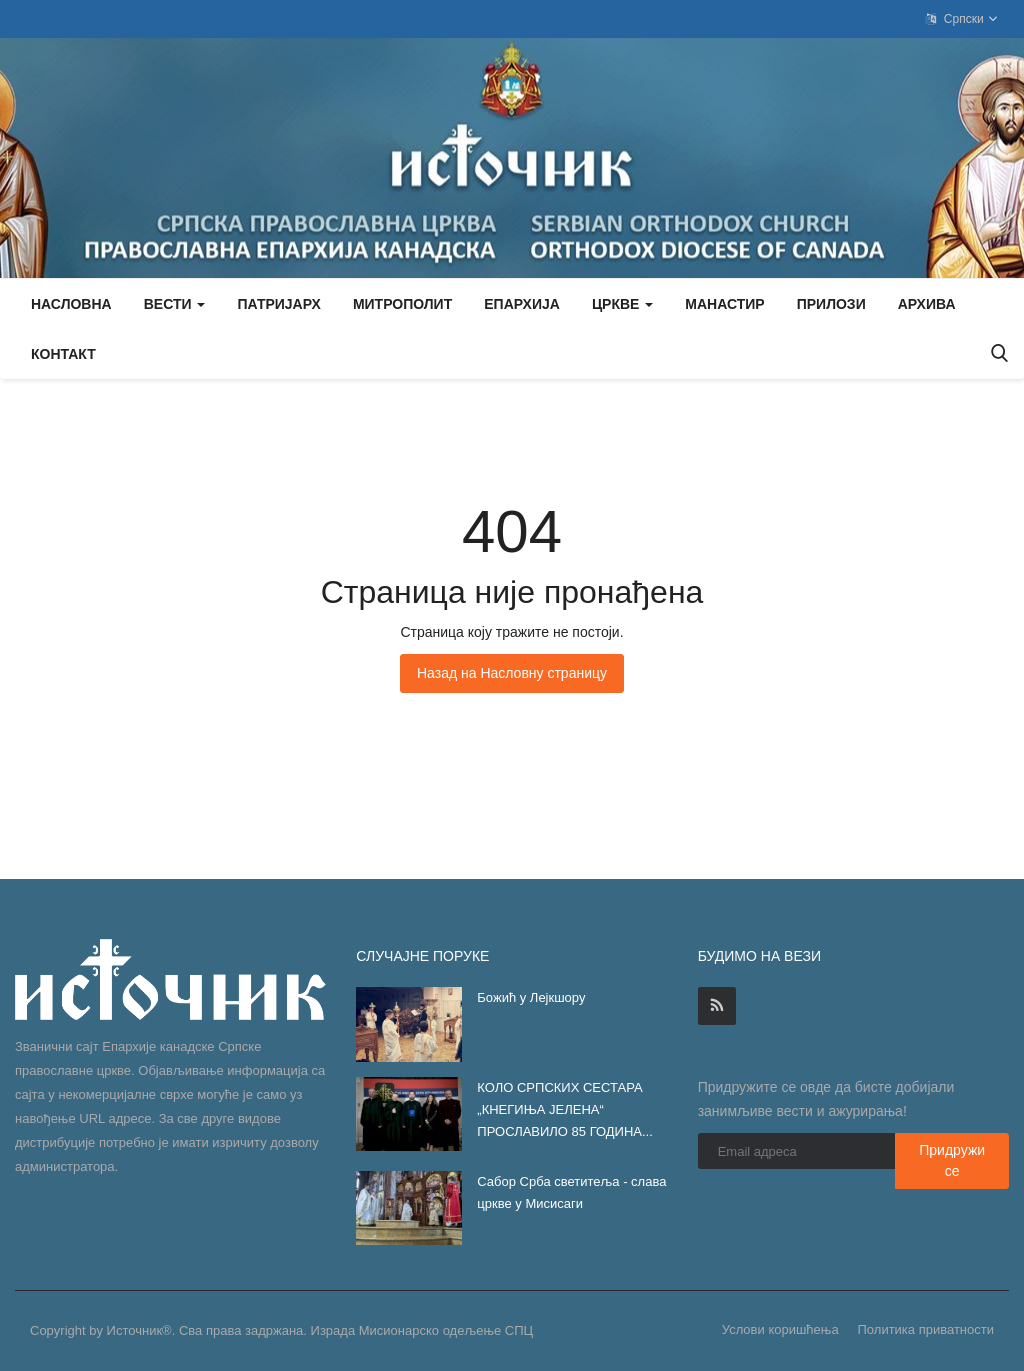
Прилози (831, 304)
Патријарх (278, 304)
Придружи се (952, 1160)
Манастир (724, 304)
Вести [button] (175, 304)
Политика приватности (926, 1329)
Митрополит (402, 304)
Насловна (71, 304)
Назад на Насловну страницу (512, 673)
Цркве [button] (622, 304)
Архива (927, 304)
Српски (962, 19)
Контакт (63, 354)
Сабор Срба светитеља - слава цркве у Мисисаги (571, 1192)
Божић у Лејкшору (531, 997)
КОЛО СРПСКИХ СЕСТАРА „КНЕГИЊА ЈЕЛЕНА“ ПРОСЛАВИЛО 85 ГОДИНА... (565, 1109)
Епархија (522, 304)
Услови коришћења (780, 1329)
